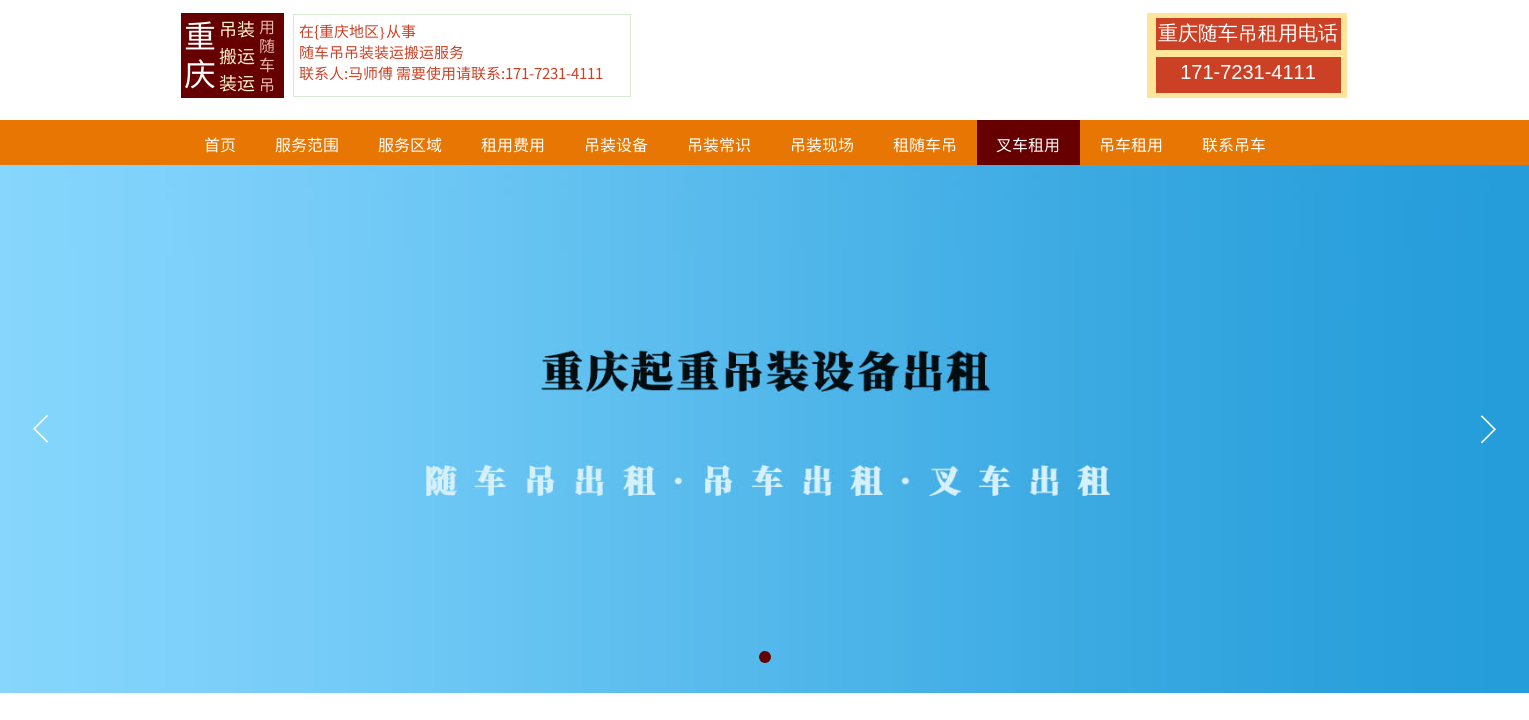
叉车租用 (1028, 144)
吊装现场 (822, 144)
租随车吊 (925, 144)
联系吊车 (1234, 144)
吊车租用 (1131, 144)
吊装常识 (719, 144)
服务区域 (410, 144)
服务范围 (307, 144)
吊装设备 (616, 144)
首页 (220, 144)
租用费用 (513, 144)
